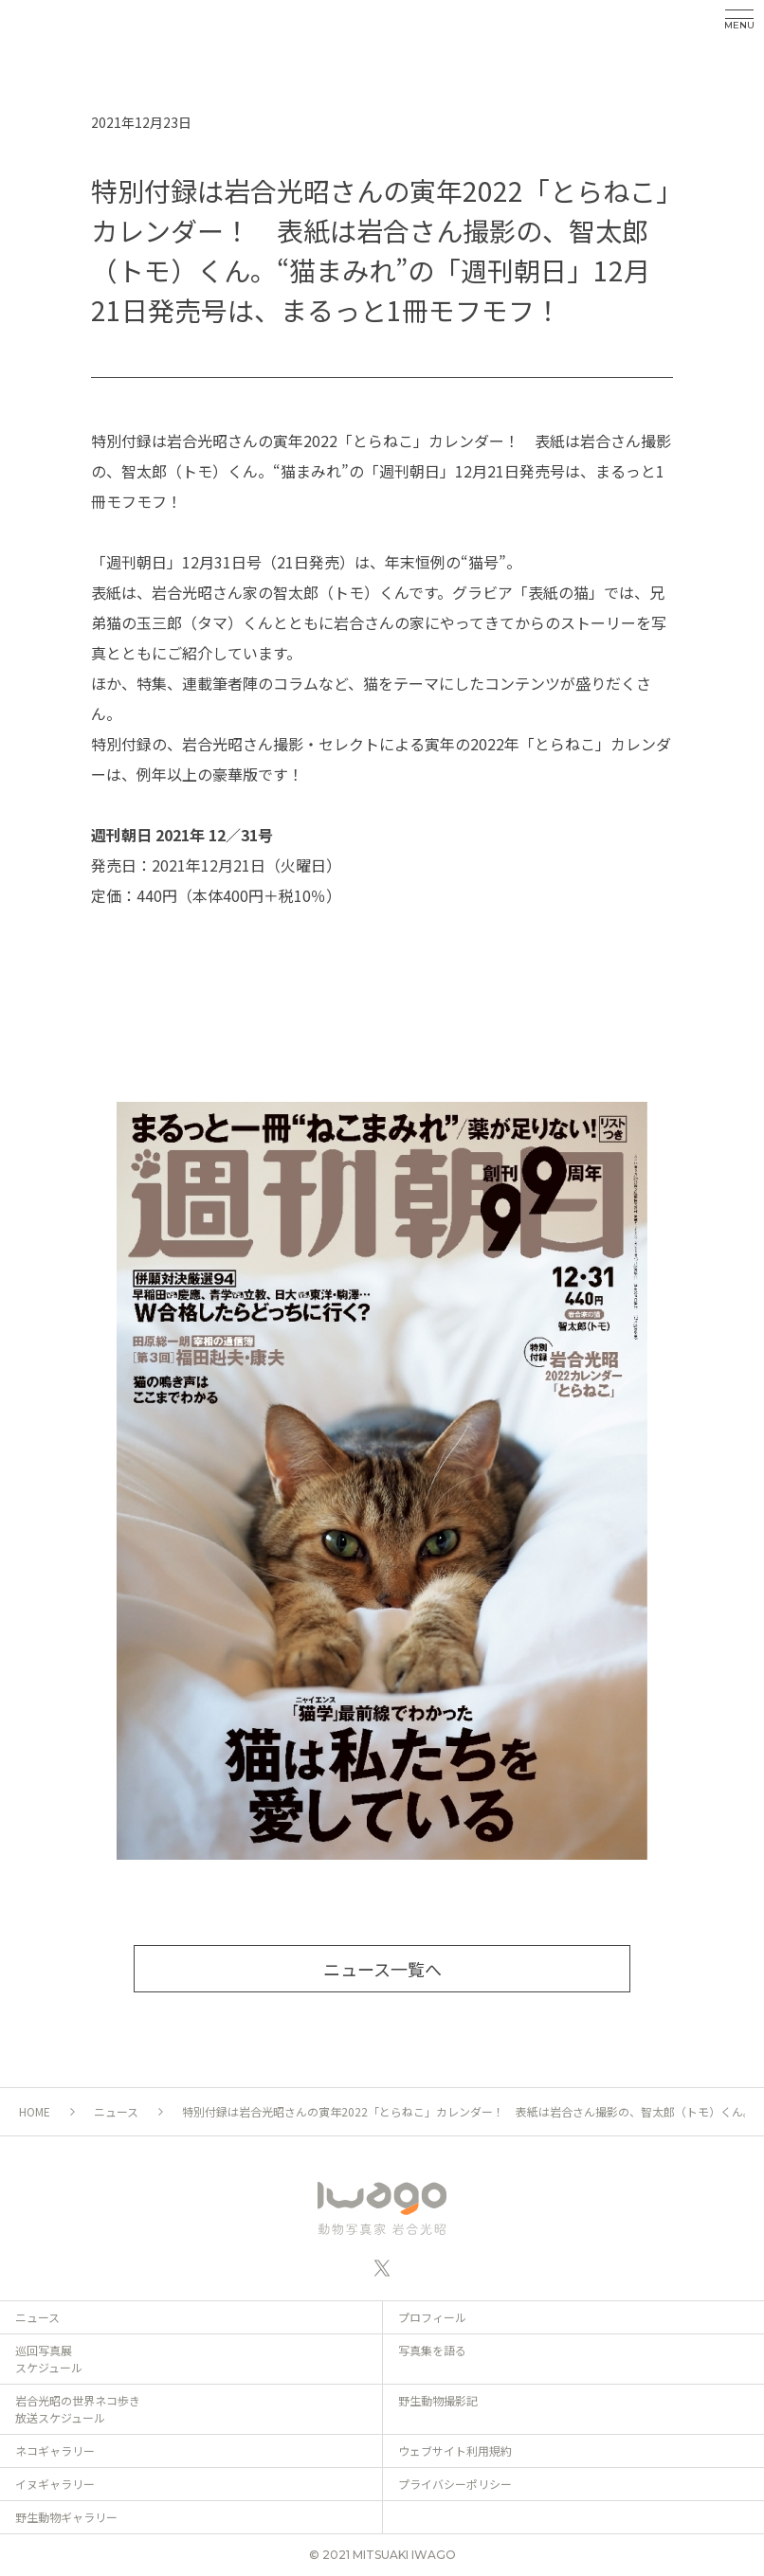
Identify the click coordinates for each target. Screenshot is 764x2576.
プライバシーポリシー (455, 2484)
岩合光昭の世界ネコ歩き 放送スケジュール (77, 2408)
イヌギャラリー (55, 2484)
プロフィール (432, 2317)
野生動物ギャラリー (66, 2517)
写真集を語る (432, 2350)
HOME (34, 2111)
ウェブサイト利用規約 (455, 2450)
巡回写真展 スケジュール (48, 2358)
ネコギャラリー (55, 2450)
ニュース (116, 2111)
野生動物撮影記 (438, 2400)
